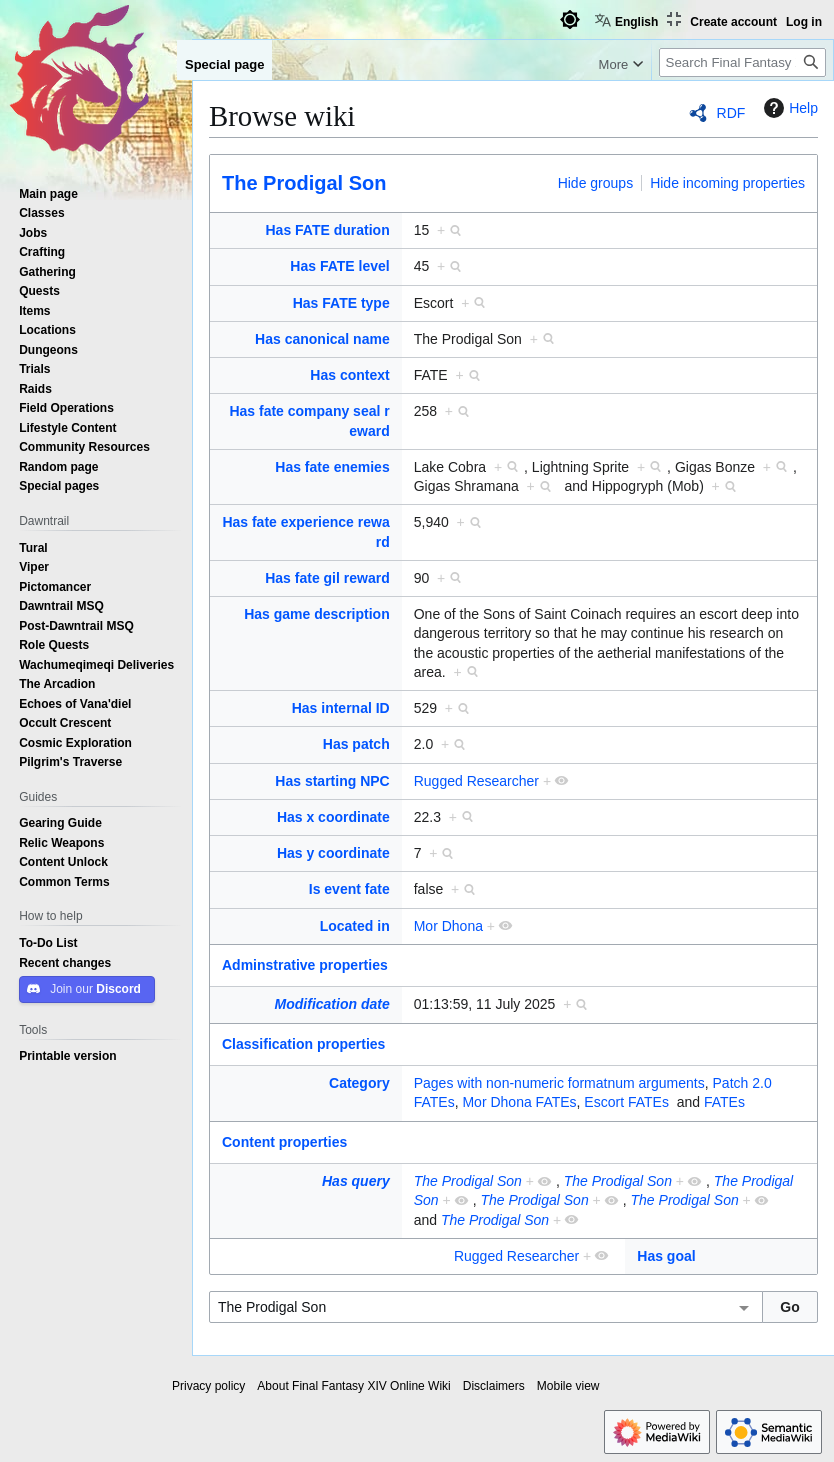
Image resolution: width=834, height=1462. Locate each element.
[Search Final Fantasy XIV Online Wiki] (742, 62)
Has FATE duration (328, 230)
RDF (731, 113)
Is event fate (349, 889)
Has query (356, 1181)
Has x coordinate (333, 817)
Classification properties (303, 1044)
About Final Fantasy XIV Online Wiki (353, 1386)
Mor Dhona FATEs (519, 1102)
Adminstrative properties (305, 965)
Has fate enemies (332, 467)
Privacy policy (208, 1386)
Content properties (284, 1142)
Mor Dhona (448, 926)
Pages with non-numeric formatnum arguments (559, 1083)
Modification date (332, 1004)
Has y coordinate (333, 853)
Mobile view (568, 1386)
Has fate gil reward (327, 578)
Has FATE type (341, 303)
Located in (355, 926)
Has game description (317, 614)
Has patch (356, 744)
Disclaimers (494, 1386)
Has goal (666, 1256)
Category (359, 1083)
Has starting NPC (332, 781)
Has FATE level (339, 266)
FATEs (724, 1102)
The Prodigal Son (304, 183)
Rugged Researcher (476, 781)
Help (788, 108)
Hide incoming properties (727, 183)
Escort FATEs (626, 1102)
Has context (349, 375)
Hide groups (596, 183)
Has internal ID (341, 708)
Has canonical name (322, 339)
